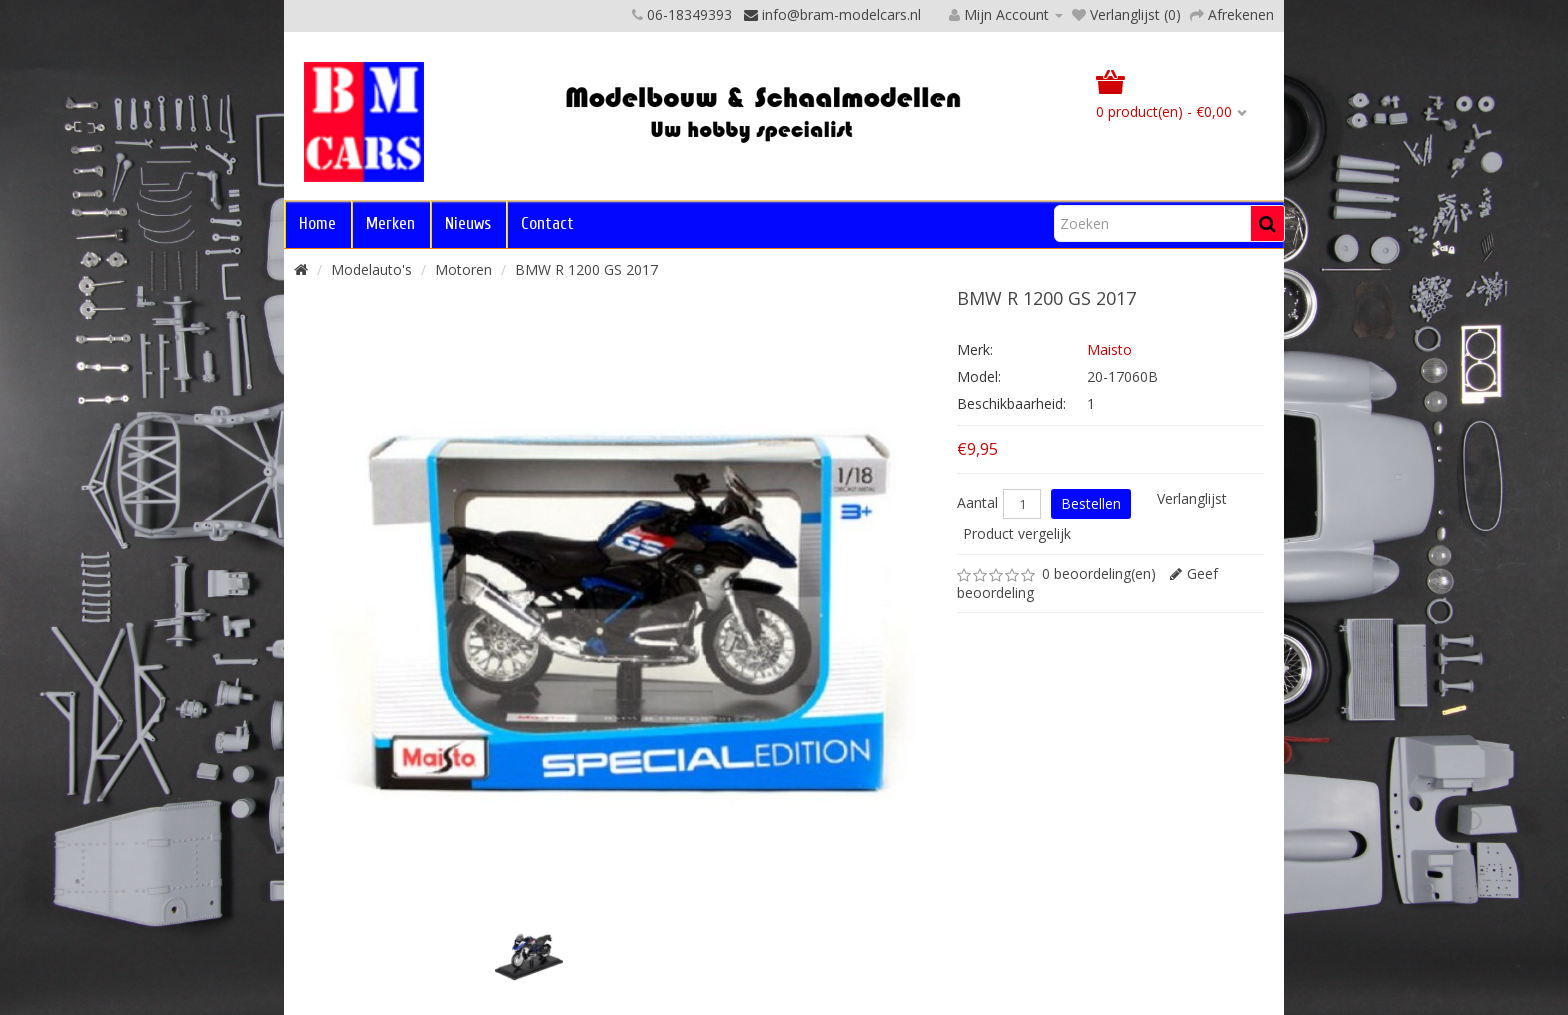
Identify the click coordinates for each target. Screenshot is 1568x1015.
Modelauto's (371, 269)
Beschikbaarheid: (1011, 403)
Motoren (463, 269)
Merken (390, 223)
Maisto (1109, 349)
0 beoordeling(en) (1099, 573)
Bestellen (1091, 503)
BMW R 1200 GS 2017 (586, 269)
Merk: (975, 349)
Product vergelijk (1017, 533)
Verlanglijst (1192, 498)
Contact (547, 223)
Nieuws (468, 223)
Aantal (977, 503)
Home (317, 223)
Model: (979, 376)
